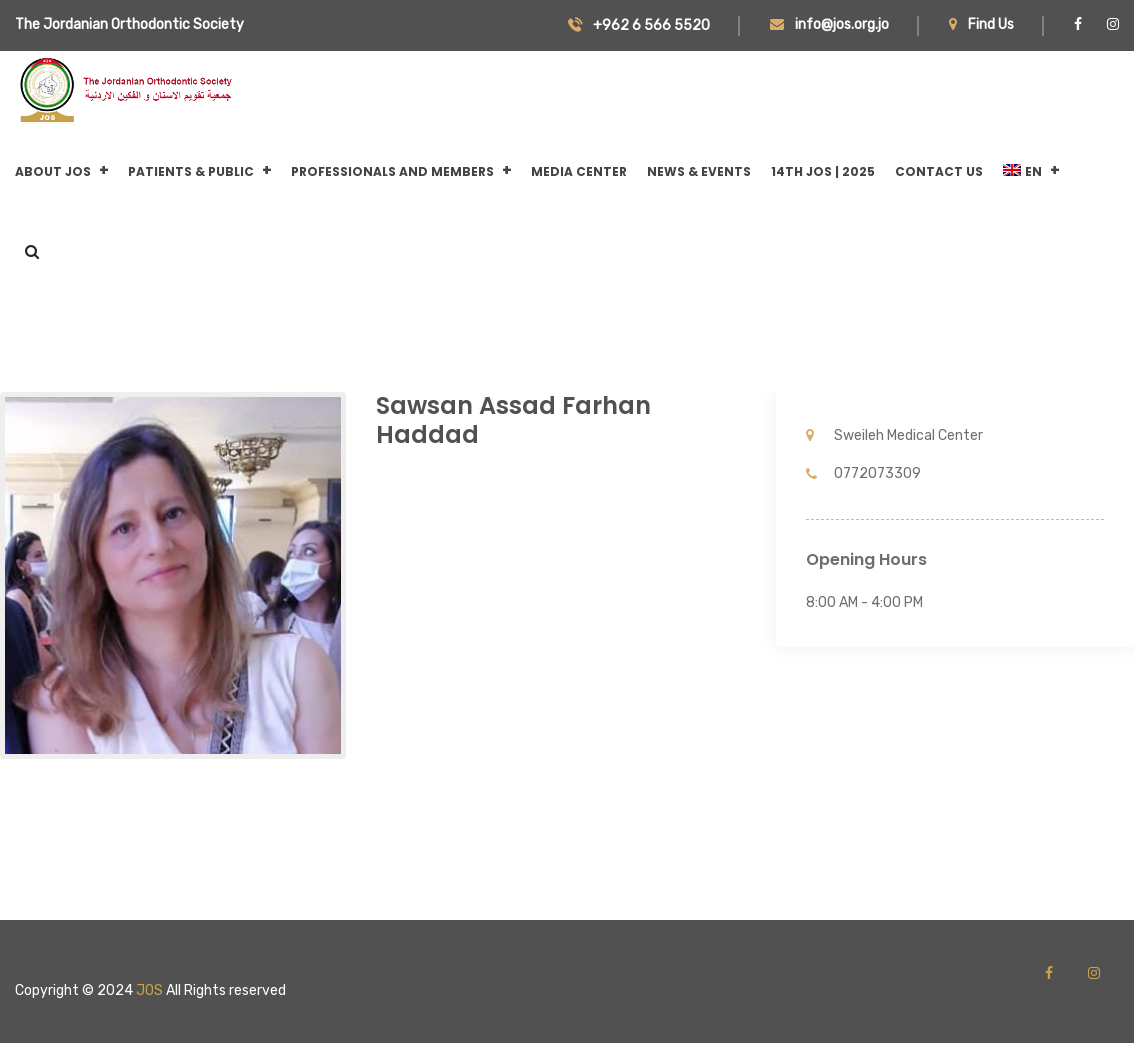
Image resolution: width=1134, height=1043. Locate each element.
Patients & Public (191, 171)
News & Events (699, 171)
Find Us (981, 24)
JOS (149, 990)
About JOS (53, 171)
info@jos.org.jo (829, 24)
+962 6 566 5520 (639, 25)
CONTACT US (939, 171)
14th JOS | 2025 (823, 171)
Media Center (579, 171)
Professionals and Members (392, 171)
